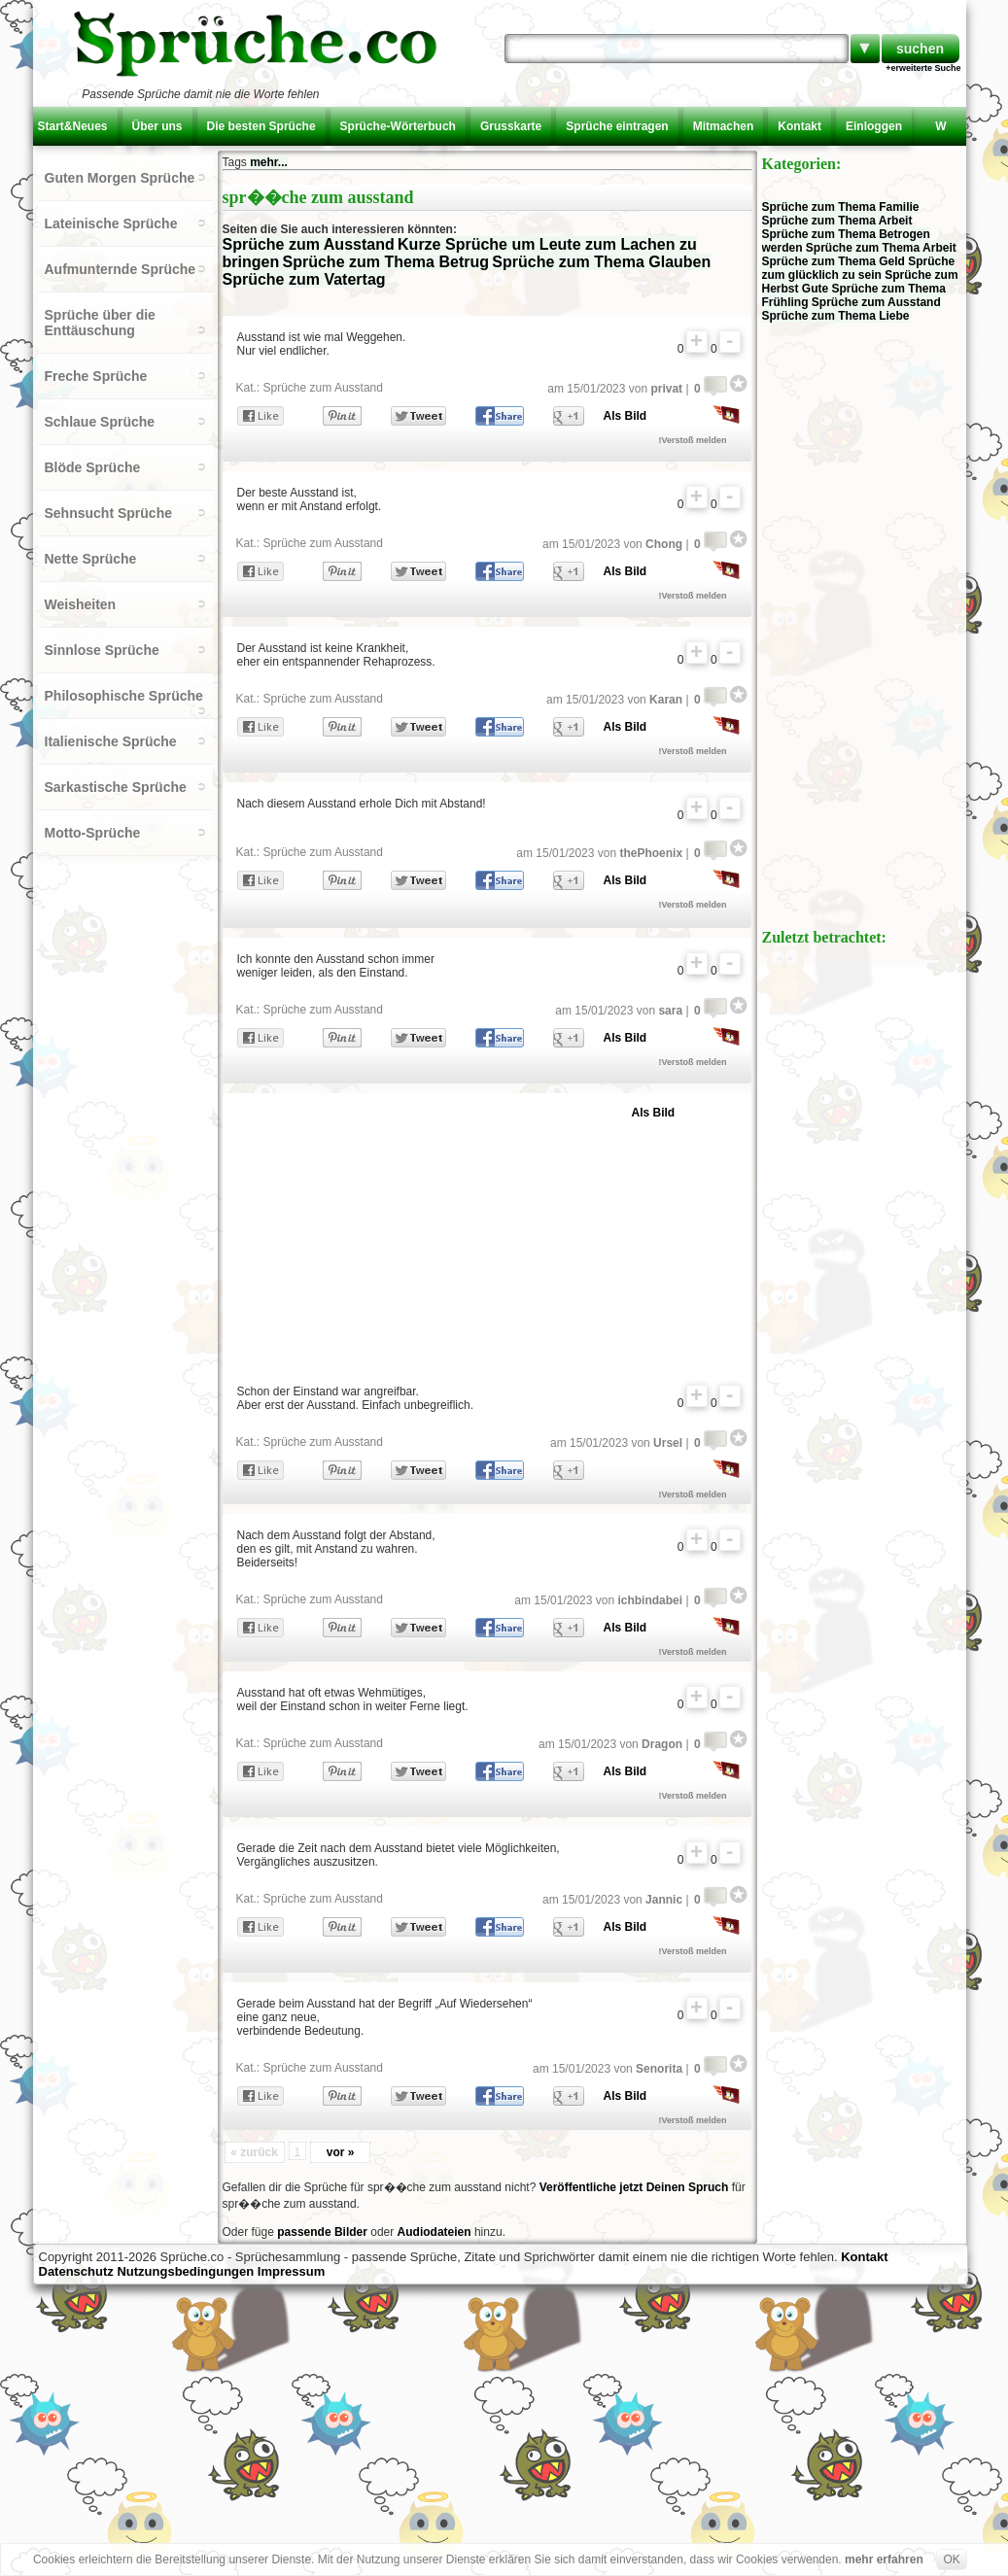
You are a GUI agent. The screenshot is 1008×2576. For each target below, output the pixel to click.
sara (670, 1010)
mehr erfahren (884, 2559)
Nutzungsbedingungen (185, 2271)
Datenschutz (76, 2271)
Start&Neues (73, 126)
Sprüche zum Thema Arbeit (837, 220)
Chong (663, 544)
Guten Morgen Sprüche (120, 178)
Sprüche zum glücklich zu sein (859, 268)
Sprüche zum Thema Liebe (836, 316)
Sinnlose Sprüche (102, 650)
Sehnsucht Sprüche (108, 513)
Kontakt (799, 126)
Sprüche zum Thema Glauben (601, 262)
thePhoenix (650, 853)
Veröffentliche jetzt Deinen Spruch (634, 2187)
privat (666, 388)
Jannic (663, 1899)
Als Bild (625, 416)
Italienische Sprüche (111, 741)
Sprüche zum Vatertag (304, 279)
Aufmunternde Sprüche (120, 269)
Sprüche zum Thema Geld (833, 261)
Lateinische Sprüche (111, 223)
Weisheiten (81, 604)
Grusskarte (510, 126)
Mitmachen (723, 126)
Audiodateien (434, 2232)
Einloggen (874, 126)
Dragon (662, 1744)
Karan (665, 699)
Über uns (157, 126)
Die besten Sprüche (261, 126)
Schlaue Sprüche (100, 421)
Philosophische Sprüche (124, 696)
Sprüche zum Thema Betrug (386, 262)
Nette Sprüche (91, 559)
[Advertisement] (463, 1234)
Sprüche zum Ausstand (309, 244)
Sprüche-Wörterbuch (398, 126)
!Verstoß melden (693, 440)
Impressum (291, 2271)
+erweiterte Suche (923, 68)
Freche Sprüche (96, 376)
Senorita (659, 2069)
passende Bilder (322, 2232)
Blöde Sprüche (93, 467)
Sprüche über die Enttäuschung (100, 322)
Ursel (667, 1443)
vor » (341, 2152)
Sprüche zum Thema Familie (841, 207)
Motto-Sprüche (93, 833)
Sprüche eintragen (617, 126)
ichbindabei (649, 1600)
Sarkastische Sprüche (116, 787)
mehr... (269, 162)
